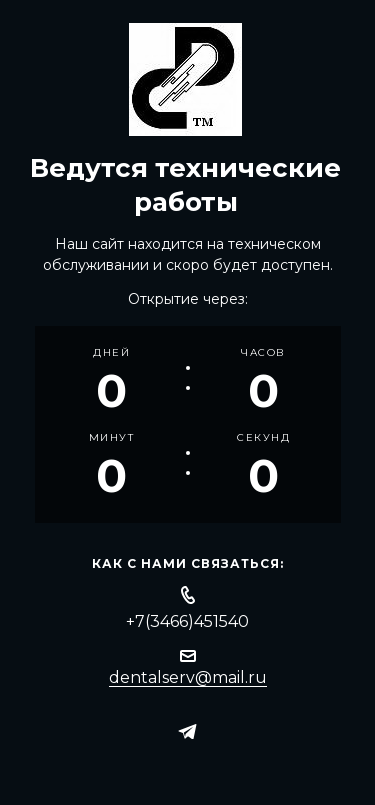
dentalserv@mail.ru (188, 677)
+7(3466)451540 (187, 621)
